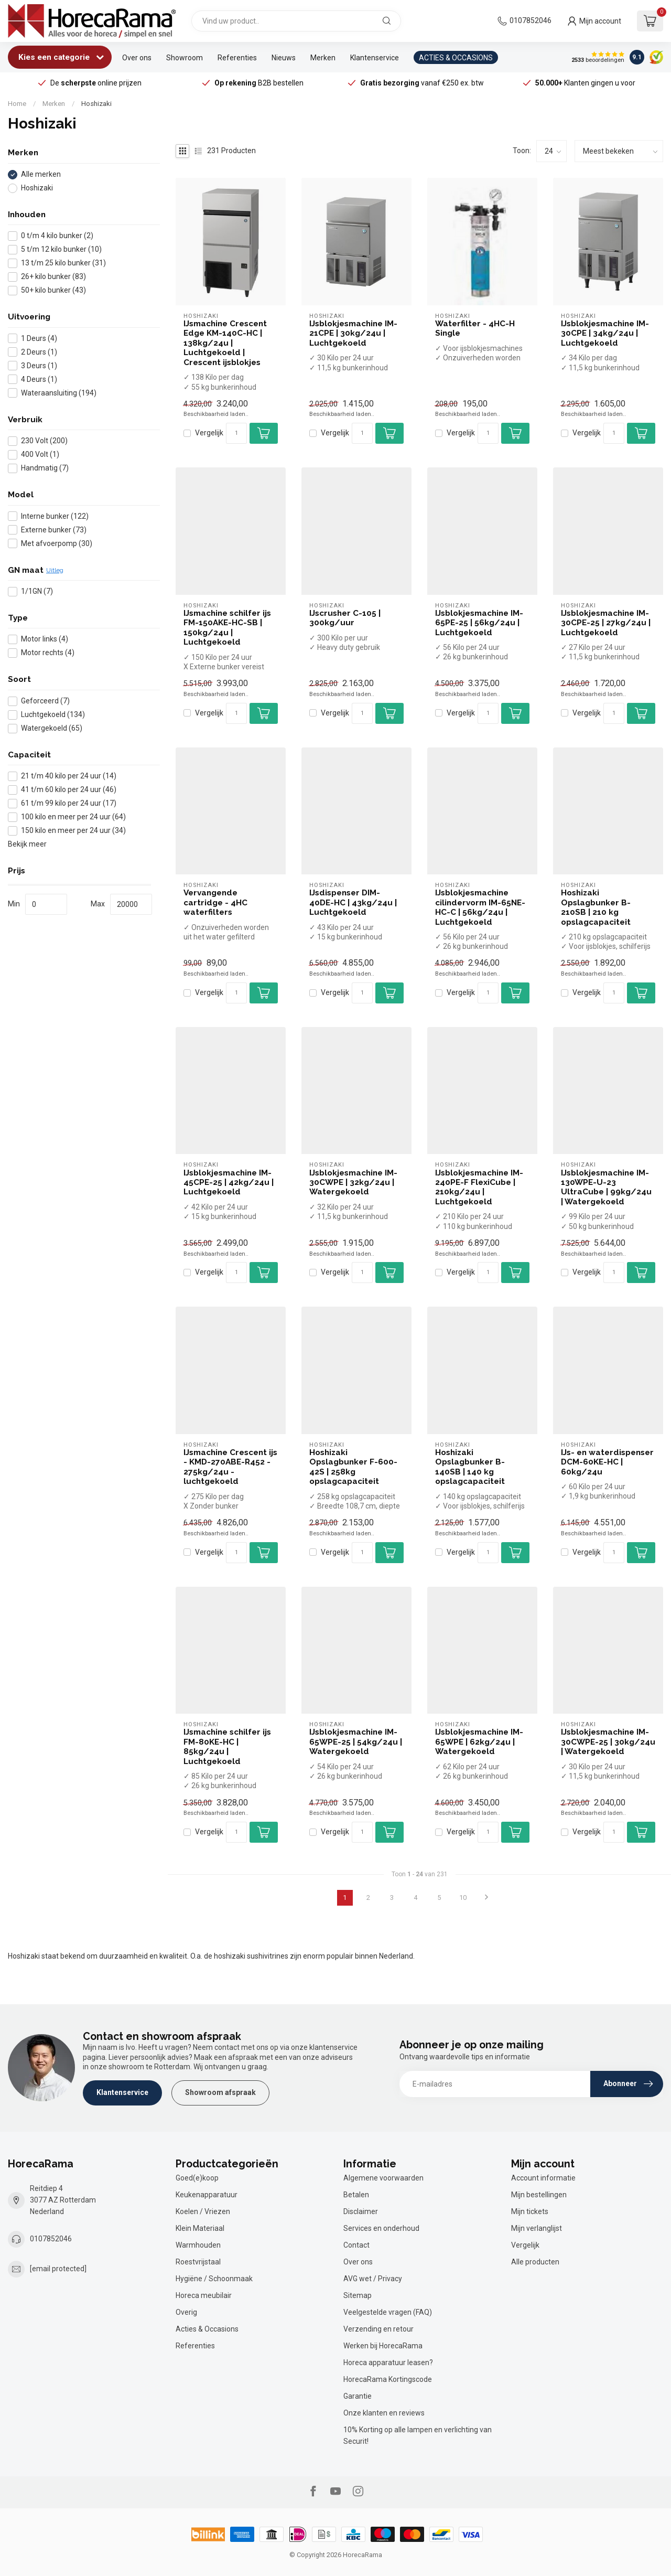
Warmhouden (198, 2245)
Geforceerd (45, 701)
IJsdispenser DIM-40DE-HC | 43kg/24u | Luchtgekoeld (353, 902)
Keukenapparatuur (206, 2194)
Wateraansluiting (58, 393)
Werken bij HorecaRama (383, 2346)
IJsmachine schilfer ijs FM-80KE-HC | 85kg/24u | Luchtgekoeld (227, 1746)
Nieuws (284, 58)
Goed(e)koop (197, 2178)
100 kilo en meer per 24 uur (73, 817)
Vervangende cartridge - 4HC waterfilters (215, 902)
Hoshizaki (96, 104)
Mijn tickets (529, 2211)
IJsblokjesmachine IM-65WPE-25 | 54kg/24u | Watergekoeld (355, 1741)
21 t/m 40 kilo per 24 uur (68, 776)
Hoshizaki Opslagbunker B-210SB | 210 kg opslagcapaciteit (596, 907)
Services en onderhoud (381, 2228)
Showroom (184, 58)
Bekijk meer (27, 844)
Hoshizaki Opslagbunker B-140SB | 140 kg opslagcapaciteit (470, 1467)
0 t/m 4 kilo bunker (57, 236)
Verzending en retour (378, 2329)
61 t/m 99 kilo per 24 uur (68, 803)
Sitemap (357, 2295)
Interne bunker (55, 516)
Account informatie (543, 2178)
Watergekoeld (51, 728)
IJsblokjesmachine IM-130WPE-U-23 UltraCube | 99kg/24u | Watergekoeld (606, 1187)
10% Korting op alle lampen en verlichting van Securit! (417, 2435)
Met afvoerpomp (56, 544)
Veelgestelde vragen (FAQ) (387, 2312)
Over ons (136, 58)
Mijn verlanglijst (536, 2228)
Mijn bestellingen (539, 2194)
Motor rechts (47, 653)
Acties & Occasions (207, 2329)
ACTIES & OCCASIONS (456, 58)
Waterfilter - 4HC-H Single (475, 328)
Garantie (357, 2396)
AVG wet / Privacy (372, 2278)
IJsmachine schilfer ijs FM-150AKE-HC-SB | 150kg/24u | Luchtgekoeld (227, 627)
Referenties (237, 58)
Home (17, 104)
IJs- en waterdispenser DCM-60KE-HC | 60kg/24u (607, 1462)
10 (463, 1897)
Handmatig (45, 468)
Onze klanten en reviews (384, 2413)
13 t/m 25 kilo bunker (63, 263)
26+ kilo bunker (53, 277)
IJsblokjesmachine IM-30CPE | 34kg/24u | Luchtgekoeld (605, 333)
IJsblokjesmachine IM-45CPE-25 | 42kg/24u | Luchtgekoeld (228, 1182)
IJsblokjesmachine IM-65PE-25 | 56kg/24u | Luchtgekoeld (479, 622)
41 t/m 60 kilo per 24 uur (68, 790)
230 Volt (44, 441)
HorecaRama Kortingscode (387, 2379)
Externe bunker (53, 530)
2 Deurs (39, 352)
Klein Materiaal (200, 2228)
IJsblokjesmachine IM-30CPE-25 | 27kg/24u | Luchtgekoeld (606, 622)
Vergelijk (209, 433)
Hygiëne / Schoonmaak (214, 2278)
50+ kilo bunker (53, 290)
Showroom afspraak (220, 2092)
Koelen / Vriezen (203, 2211)
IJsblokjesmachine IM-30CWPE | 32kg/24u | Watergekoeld (353, 1182)
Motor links (44, 639)
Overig (186, 2312)
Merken (323, 58)
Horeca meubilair (204, 2295)
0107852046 (530, 20)
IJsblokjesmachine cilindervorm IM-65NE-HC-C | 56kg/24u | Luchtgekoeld (480, 907)
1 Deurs (39, 339)
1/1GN (37, 591)
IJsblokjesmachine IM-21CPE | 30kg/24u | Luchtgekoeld (353, 333)
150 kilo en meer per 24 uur (73, 831)
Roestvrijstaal (198, 2262)
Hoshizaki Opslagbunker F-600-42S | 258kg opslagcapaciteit (353, 1467)
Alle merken (41, 174)
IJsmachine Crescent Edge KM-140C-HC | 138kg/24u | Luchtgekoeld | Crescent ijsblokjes (225, 343)
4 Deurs (39, 379)
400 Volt (40, 454)
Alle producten (535, 2262)
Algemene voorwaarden (383, 2178)
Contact (356, 2245)
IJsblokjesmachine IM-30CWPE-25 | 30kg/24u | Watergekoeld (608, 1741)
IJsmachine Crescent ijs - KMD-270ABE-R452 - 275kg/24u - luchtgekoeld (230, 1467)
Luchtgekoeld (53, 715)
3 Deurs (39, 366)
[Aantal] (236, 433)
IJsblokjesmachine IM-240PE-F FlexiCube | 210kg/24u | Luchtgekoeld (479, 1187)
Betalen (356, 2194)
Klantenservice (374, 58)
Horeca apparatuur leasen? (388, 2362)
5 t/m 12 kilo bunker (61, 249)
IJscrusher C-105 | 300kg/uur (345, 617)
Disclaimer (360, 2211)
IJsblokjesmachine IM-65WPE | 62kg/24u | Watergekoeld (479, 1741)
